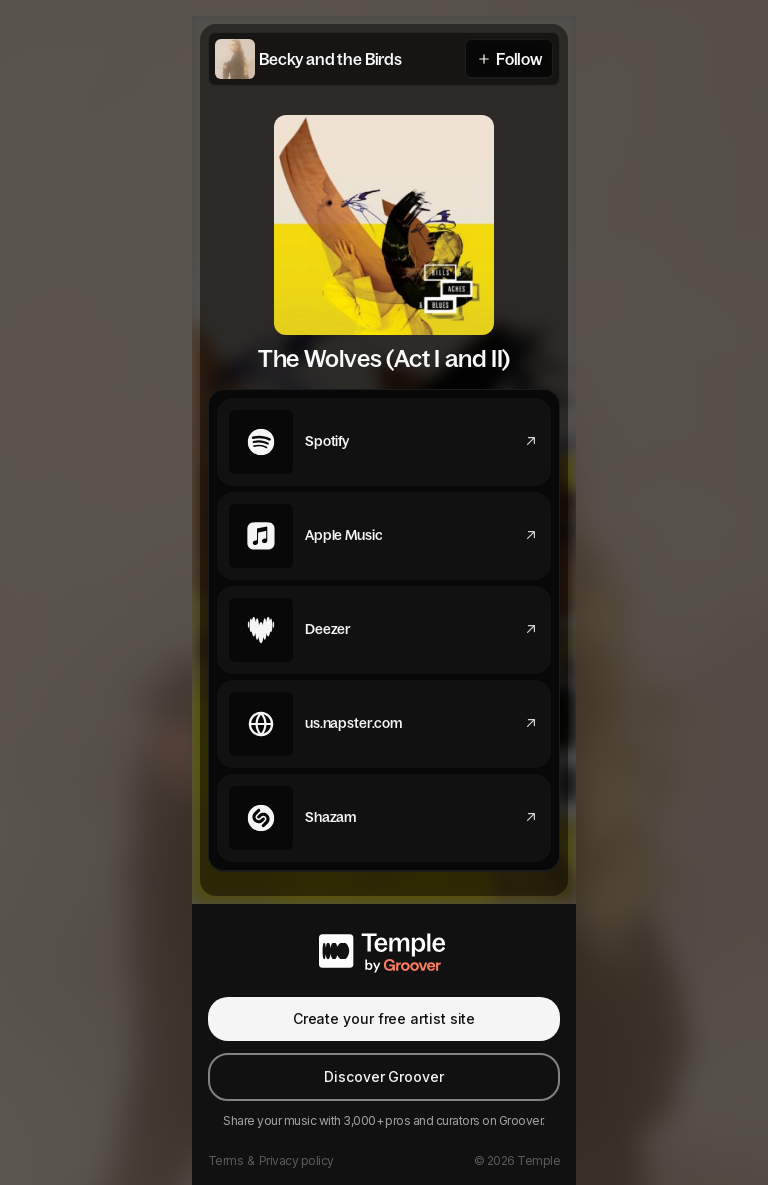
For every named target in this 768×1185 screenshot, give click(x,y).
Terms (225, 1160)
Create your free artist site (384, 1018)
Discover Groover (384, 1076)
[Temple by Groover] (384, 950)
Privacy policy (296, 1160)
